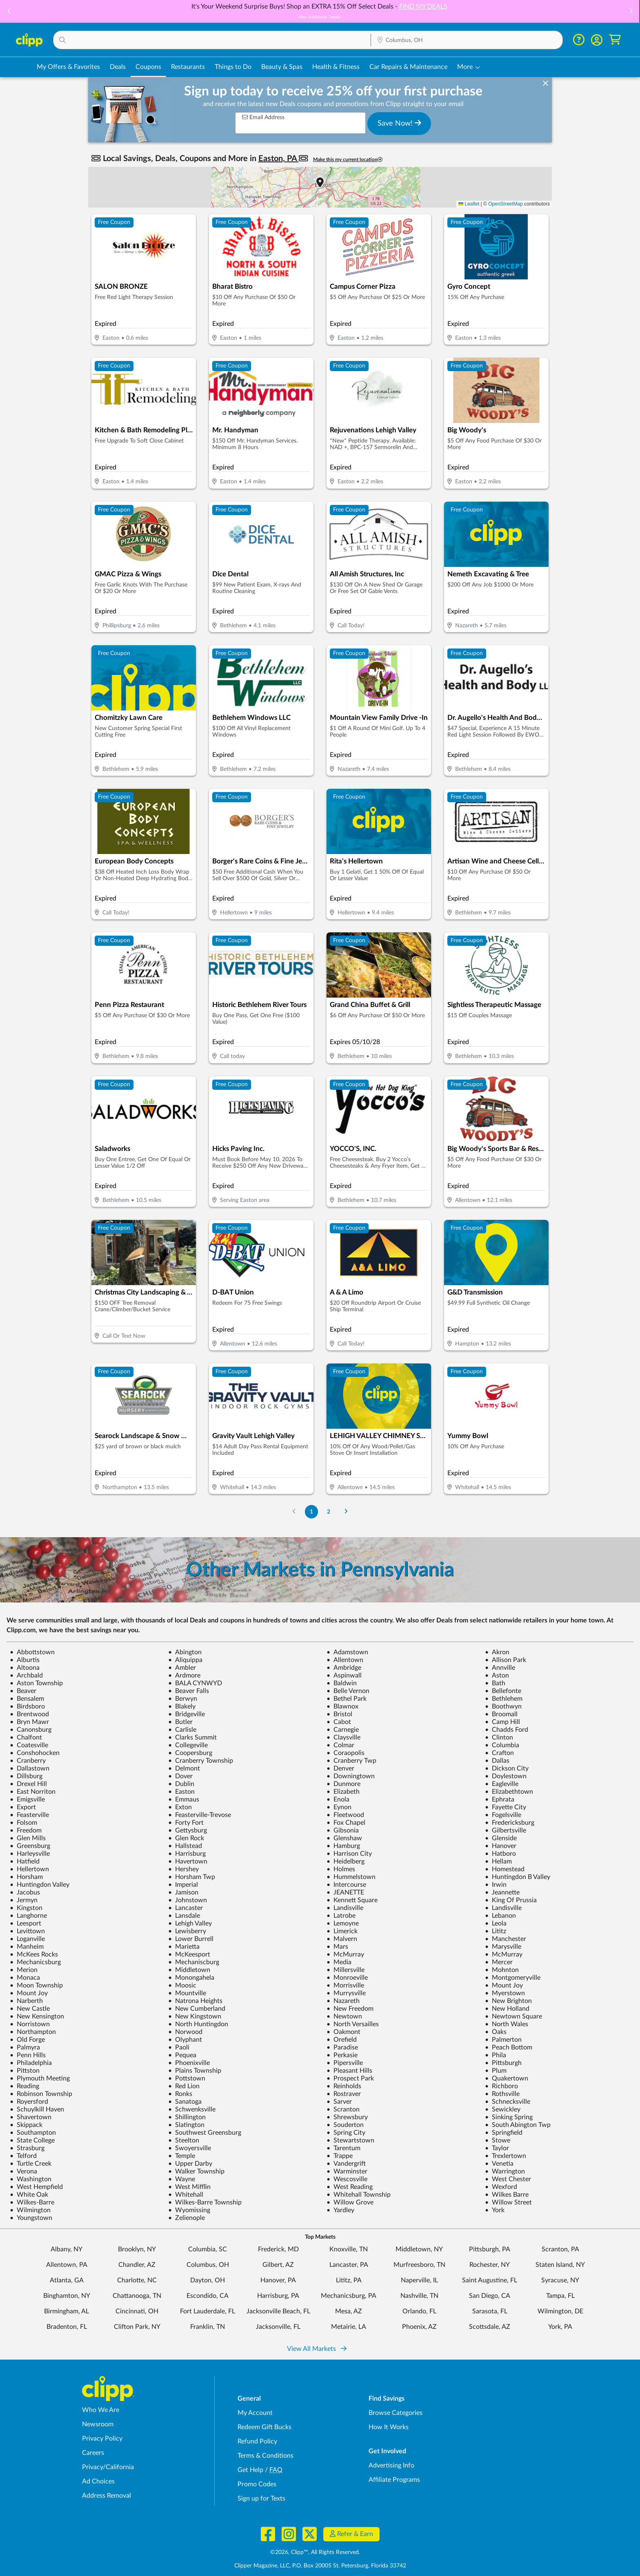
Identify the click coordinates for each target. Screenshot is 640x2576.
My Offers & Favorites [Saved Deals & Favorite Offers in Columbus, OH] (68, 67)
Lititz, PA (349, 2280)
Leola (496, 1923)
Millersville (345, 1970)
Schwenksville (192, 2109)
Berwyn (182, 1698)
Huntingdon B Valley (517, 1877)
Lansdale (184, 1915)
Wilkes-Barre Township (205, 2202)
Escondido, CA (208, 2296)
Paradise (342, 2047)
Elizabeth (343, 1791)
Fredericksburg (509, 1822)
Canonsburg (30, 1729)
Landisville (345, 1908)
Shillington (187, 2117)
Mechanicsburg (35, 1962)
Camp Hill (502, 1722)
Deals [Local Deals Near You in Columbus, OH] (118, 67)
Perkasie (342, 2055)
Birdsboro (27, 1706)
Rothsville (502, 2094)
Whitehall (185, 2194)
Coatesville (29, 1745)
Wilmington (30, 2210)
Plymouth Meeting (40, 2078)
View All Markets (317, 2349)
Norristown (30, 2024)
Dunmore (343, 1784)
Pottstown (186, 2078)
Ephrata (499, 1799)
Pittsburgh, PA (489, 2249)
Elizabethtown (509, 1791)
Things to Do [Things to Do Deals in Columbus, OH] (233, 67)
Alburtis (25, 1660)
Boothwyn (503, 1706)
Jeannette (502, 1892)
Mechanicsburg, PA (348, 2296)
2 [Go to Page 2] (328, 1512)
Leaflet (468, 204)
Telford (23, 2156)
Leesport (25, 1923)
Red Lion (184, 2086)
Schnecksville (507, 2101)
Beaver (23, 1691)
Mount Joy (504, 1985)
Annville (500, 1667)
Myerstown (505, 1993)
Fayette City (505, 1807)
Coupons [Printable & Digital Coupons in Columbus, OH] (148, 67)
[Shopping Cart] (615, 39)
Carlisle (182, 1729)
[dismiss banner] (545, 84)
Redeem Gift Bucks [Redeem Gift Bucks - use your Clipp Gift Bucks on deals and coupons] (264, 2427)
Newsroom (97, 2424)
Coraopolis (345, 1753)
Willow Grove (350, 2202)
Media (339, 1962)
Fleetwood (345, 1815)
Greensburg (30, 1846)
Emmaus (183, 1799)
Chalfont (26, 1737)
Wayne (181, 2179)
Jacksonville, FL (278, 2327)
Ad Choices (98, 2481)
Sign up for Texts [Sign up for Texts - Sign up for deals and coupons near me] (261, 2498)
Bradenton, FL (67, 2327)
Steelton (183, 2140)
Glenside (501, 1838)
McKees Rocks (34, 1954)
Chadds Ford (506, 1729)
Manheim (27, 1946)
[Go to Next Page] (346, 1511)
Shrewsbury (347, 2117)
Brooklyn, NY (137, 2249)
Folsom (23, 1822)
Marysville (503, 1946)
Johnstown (187, 1900)
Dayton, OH (207, 2280)
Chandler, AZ (137, 2265)
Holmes (341, 1869)
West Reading (350, 2187)
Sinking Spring (509, 2117)
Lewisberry (187, 1931)
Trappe (340, 2156)
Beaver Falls (188, 1691)
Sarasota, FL (489, 2311)
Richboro (501, 2086)
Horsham (26, 1877)
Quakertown (506, 2078)
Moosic (182, 1985)
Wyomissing (189, 2210)
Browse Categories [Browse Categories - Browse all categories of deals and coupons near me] (395, 2413)
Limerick (342, 1931)
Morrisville (345, 1985)
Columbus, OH (208, 2265)
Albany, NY (66, 2249)
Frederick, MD (278, 2249)
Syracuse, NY (560, 2280)
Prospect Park (350, 2078)
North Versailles (353, 2024)
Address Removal (106, 2495)
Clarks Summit (192, 1737)
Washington (30, 2179)
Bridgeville (186, 1714)
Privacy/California (108, 2467)
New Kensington (37, 2016)
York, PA (560, 2327)
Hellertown (29, 1869)
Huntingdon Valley (39, 1884)
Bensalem (27, 1698)
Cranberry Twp (351, 1760)
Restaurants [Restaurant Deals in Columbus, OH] (188, 67)
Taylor (497, 2148)
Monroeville (347, 1977)
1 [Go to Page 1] (311, 1512)
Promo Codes (257, 2484)
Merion (24, 1970)
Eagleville (501, 1784)
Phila (495, 2055)
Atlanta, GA (67, 2280)
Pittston (25, 2070)
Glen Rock (186, 1838)
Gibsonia (343, 1830)
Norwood (185, 2032)
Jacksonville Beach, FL (278, 2311)
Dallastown (29, 1768)
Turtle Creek (30, 2163)
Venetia (499, 2163)
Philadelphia (31, 2063)
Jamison (183, 1892)
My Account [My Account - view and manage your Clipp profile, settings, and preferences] (255, 2413)
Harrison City (349, 1853)
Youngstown (31, 2218)
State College (32, 2140)
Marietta (184, 1946)
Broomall (501, 1714)
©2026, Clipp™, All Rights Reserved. (315, 2552)
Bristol (339, 1714)
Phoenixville (189, 2063)
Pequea (182, 2055)
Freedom (26, 1830)
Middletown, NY (419, 2249)
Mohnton (502, 1970)
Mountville (187, 1993)
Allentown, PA (66, 2265)
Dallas (497, 1760)
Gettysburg (187, 1830)
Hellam (498, 1861)
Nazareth (343, 2001)
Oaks (496, 2032)
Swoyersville (189, 2148)
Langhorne (28, 1915)
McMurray (345, 1954)
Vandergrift (346, 2163)
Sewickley (502, 2109)
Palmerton (503, 2039)
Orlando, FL (419, 2311)
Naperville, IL (419, 2280)
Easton (181, 1791)
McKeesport (189, 1954)
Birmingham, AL (66, 2311)
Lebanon (500, 1915)
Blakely (182, 1706)
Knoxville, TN (348, 2249)
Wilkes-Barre (32, 2202)
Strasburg (27, 2148)
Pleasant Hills (349, 2070)
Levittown (27, 1931)
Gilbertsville (505, 1830)
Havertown (187, 1861)
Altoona (25, 1667)
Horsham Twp (191, 1877)
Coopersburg (190, 1753)
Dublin (181, 1784)
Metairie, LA (348, 2327)
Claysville (343, 1737)
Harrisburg (187, 1853)
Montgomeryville (512, 1977)
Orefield (342, 2039)
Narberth (26, 2001)
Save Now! (399, 123)
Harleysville (30, 1853)
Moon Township (36, 1985)
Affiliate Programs (394, 2479)
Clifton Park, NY (137, 2327)
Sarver (339, 2101)
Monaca (25, 1977)
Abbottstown (32, 1652)
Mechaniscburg (193, 1962)
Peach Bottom (508, 2047)
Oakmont (343, 2032)
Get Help (250, 2470)
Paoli (178, 2047)
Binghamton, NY (66, 2296)
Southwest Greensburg (204, 2132)
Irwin (496, 1884)
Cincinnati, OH (137, 2311)
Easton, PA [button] (278, 159)
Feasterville (29, 1815)
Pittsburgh (503, 2063)
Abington (185, 1652)
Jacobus (25, 1892)
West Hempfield (36, 2187)
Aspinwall (344, 1675)
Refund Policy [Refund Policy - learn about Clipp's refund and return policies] (257, 2441)
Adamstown (347, 1652)
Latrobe (341, 1915)
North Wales (506, 2024)
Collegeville (188, 1745)
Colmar (340, 1745)
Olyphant (185, 2039)
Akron (497, 1652)
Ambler (182, 1667)
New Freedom (350, 2008)
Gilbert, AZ (278, 2265)
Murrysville (346, 1993)
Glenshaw (344, 1838)
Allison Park (505, 1660)
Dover (180, 1776)
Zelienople (186, 2218)
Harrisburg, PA (278, 2296)
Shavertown (30, 2117)
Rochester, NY (489, 2265)
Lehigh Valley (190, 1923)
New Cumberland (196, 2008)
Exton (180, 1807)
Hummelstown (351, 1877)
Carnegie (343, 1729)
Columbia (502, 1745)
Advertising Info (391, 2465)
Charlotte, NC (137, 2280)
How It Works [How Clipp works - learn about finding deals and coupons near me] (389, 2427)
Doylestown (506, 1776)
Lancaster (185, 1908)
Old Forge (27, 2039)
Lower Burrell (190, 1939)
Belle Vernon (348, 1691)
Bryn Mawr (29, 1722)
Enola (338, 1799)
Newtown (344, 2016)
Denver (340, 1768)
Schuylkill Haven (37, 2109)
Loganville (27, 1939)
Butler (180, 1722)
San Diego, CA (489, 2296)
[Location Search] (466, 40)
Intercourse (346, 1884)
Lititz (495, 1931)
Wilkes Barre (507, 2194)
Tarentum (343, 2148)
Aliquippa (185, 1660)
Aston (497, 1675)
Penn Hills (28, 2055)
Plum (496, 2070)
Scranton (343, 2109)
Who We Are (100, 2410)
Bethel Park (347, 1698)
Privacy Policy (102, 2438)
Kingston (26, 1908)
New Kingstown (194, 2016)
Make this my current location (347, 159)
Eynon (339, 1807)
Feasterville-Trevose (199, 1815)
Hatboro (500, 1853)
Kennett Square (352, 1900)
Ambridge (344, 1667)
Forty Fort (186, 1822)
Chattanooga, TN (137, 2296)
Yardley (340, 2210)
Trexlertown (505, 2156)
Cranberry (28, 1760)
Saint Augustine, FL (489, 2280)
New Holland (507, 2008)
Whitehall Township (359, 2194)
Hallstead (185, 1846)
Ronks (180, 2094)
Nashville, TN (419, 2296)
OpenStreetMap (505, 204)
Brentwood (29, 1714)
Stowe (497, 2140)
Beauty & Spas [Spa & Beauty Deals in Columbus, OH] (281, 67)
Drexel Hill (28, 1784)
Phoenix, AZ (419, 2327)
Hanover (500, 1846)
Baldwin (342, 1683)
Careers (93, 2453)
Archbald (26, 1675)
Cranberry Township (200, 1760)
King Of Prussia (511, 1900)
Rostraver (344, 2094)
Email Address (263, 117)
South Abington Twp (518, 2125)
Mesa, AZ (348, 2311)
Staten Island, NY (560, 2265)
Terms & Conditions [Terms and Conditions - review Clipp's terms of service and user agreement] (265, 2455)
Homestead (504, 1869)
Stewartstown (350, 2140)
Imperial (183, 1884)
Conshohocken (35, 1753)
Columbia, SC (207, 2249)
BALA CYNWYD (195, 1683)
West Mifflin (189, 2187)
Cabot (339, 1722)
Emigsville (27, 1799)
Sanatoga (185, 2101)
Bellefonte (503, 1691)
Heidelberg (345, 1861)
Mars (337, 1946)
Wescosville (347, 2179)
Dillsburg (26, 1776)
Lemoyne (343, 1923)
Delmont (184, 1768)
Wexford (501, 2187)
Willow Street (508, 2202)
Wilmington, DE (560, 2311)
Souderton (345, 2125)
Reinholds (344, 2086)
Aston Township (36, 1683)
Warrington (505, 2171)
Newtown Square (513, 2016)
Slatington (186, 2125)
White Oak (29, 2194)
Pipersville (345, 2063)
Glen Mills (28, 1838)
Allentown (345, 1660)
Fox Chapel (346, 1822)
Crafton (499, 1753)
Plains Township (194, 2070)
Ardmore (184, 1675)
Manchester (505, 1939)
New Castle (30, 2008)
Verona (23, 2171)
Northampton (33, 2032)
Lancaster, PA (348, 2265)
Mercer (499, 1962)
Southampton (33, 2132)
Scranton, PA (560, 2249)
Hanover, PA (278, 2280)
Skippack (26, 2125)
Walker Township (196, 2171)
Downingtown (351, 1776)
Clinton (499, 1737)
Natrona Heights (195, 2001)
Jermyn (24, 1900)
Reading (24, 2086)
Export (23, 1807)
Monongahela (191, 1977)
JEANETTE (345, 1892)
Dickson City (507, 1768)
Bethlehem (503, 1698)
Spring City (346, 2132)
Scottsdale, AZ (489, 2327)
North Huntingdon (198, 2024)
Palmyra (25, 2047)
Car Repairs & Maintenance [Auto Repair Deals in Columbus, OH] (408, 67)
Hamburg (343, 1846)
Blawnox (342, 1706)
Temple (181, 2156)
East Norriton (33, 1791)
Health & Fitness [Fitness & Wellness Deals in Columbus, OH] (336, 67)
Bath (495, 1683)
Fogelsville (503, 1815)
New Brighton (508, 2001)
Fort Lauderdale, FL (207, 2311)
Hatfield (25, 1861)
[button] (9, 11)
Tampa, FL (560, 2296)
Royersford (29, 2101)
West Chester (508, 2179)
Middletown (189, 1970)
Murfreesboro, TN (419, 2265)
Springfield (503, 2132)
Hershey (183, 1869)
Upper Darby (190, 2163)
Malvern (342, 1939)
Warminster (347, 2171)
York (494, 2210)
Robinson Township (41, 2094)
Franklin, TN (207, 2327)
